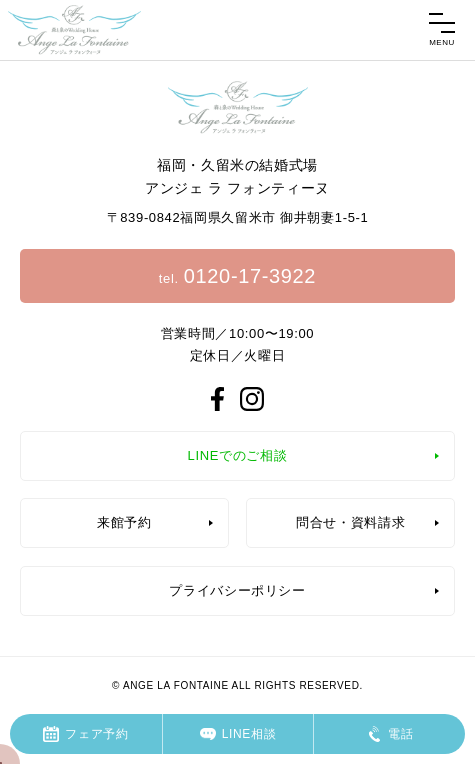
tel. (237, 276)
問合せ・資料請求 (350, 522)
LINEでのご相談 (238, 455)
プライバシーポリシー (237, 590)
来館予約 (124, 522)
